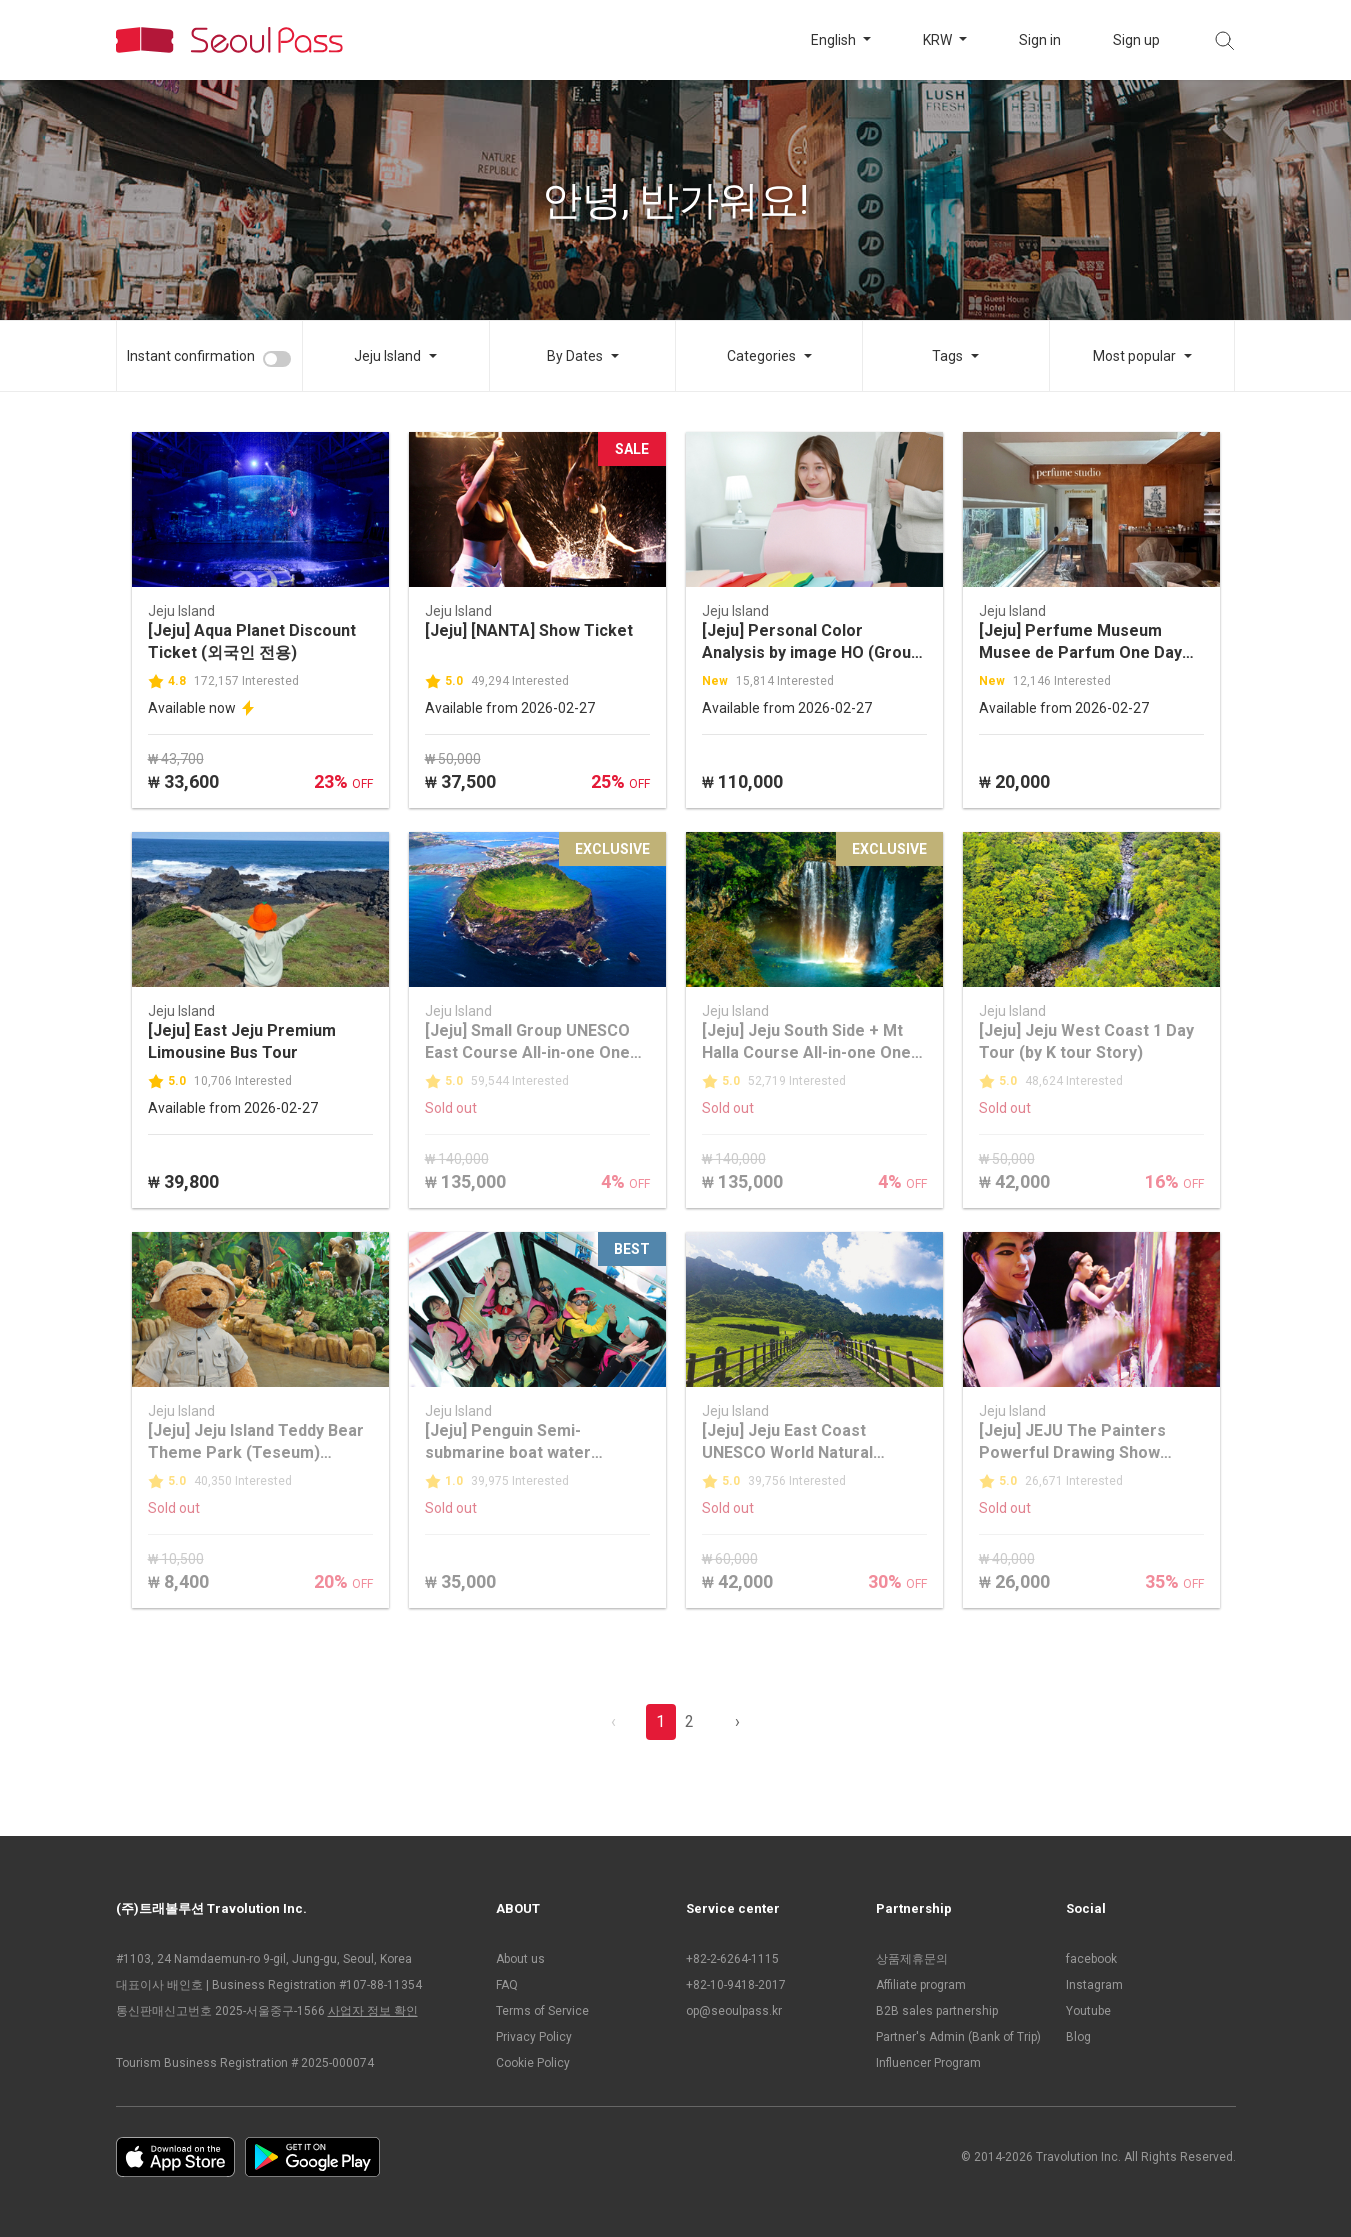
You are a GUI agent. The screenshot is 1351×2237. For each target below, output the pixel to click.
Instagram (1094, 1985)
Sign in (1040, 40)
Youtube (1088, 2011)
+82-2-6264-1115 (732, 1959)
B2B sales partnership (937, 2011)
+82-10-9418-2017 (736, 1985)
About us (520, 1959)
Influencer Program (928, 2063)
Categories (761, 356)
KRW (939, 40)
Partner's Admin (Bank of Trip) (958, 2037)
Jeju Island (387, 356)
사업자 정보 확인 (373, 2011)
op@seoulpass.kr (734, 2011)
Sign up (1136, 40)
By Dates (575, 356)
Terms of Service (542, 2011)
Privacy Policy (534, 2037)
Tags (947, 356)
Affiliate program (921, 1985)
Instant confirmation (191, 356)
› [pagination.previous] (737, 1721)
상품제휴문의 (912, 1959)
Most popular (1134, 356)
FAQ (507, 1985)
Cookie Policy (533, 2063)
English (835, 40)
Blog (1078, 2037)
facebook (1091, 1959)
